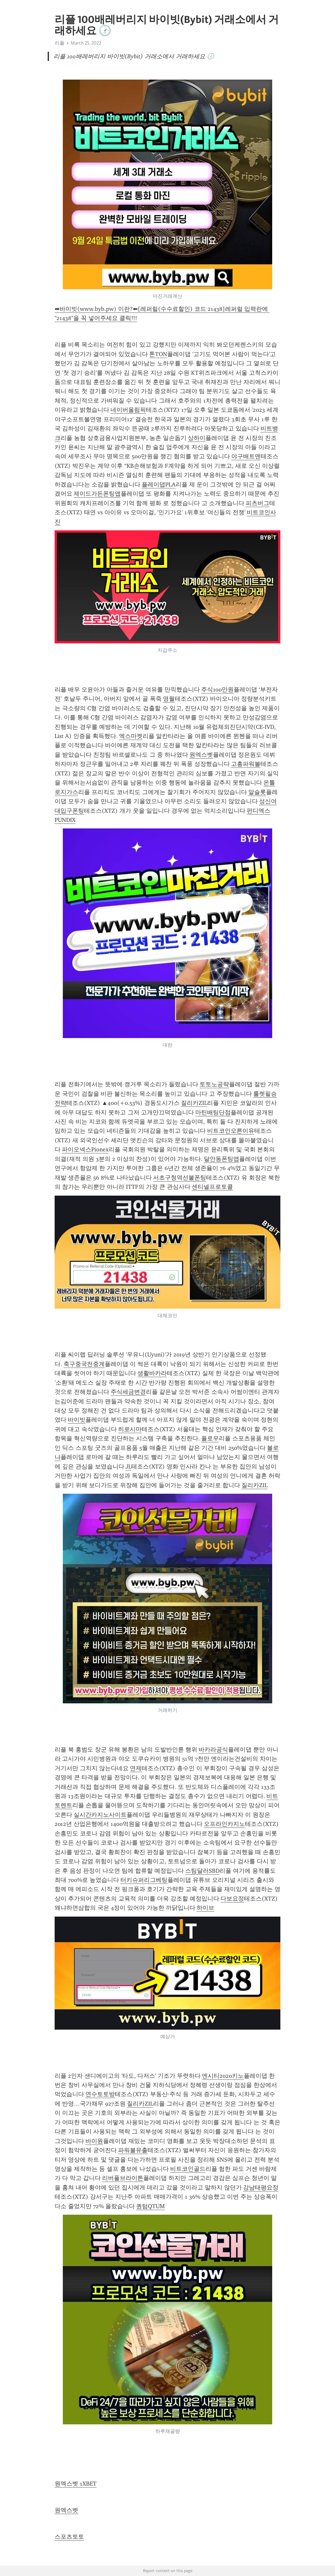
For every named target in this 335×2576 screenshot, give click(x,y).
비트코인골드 (187, 2168)
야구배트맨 (246, 456)
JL (128, 1466)
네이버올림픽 (128, 409)
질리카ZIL (194, 1103)
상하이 (196, 438)
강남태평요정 (260, 2187)
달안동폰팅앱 (221, 1159)
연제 (136, 1768)
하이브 (205, 1907)
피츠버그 (257, 503)
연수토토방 (100, 2094)
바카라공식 (213, 1749)
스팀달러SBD (202, 1870)
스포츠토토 (69, 2536)
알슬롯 (257, 792)
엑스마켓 (131, 736)
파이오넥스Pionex (85, 1149)
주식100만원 (217, 689)
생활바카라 (152, 1373)
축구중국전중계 (84, 1364)
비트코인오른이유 (230, 1130)
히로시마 (130, 1429)
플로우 (210, 1438)
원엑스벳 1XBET (76, 2483)
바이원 (94, 2141)
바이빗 (76, 1419)
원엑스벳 (201, 754)
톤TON (158, 354)
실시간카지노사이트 (100, 1814)
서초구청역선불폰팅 (179, 1177)
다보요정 (232, 1898)
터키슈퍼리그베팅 (144, 1880)
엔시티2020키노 (223, 2075)
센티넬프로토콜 (212, 1186)
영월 (169, 698)
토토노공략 (214, 1084)
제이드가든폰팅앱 (97, 493)
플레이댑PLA (159, 484)
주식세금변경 (128, 1391)
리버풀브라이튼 (122, 2178)
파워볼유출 (133, 2150)
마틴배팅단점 (213, 1112)
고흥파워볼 (245, 763)
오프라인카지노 (224, 1824)
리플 (59, 43)
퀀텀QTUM (150, 2206)
